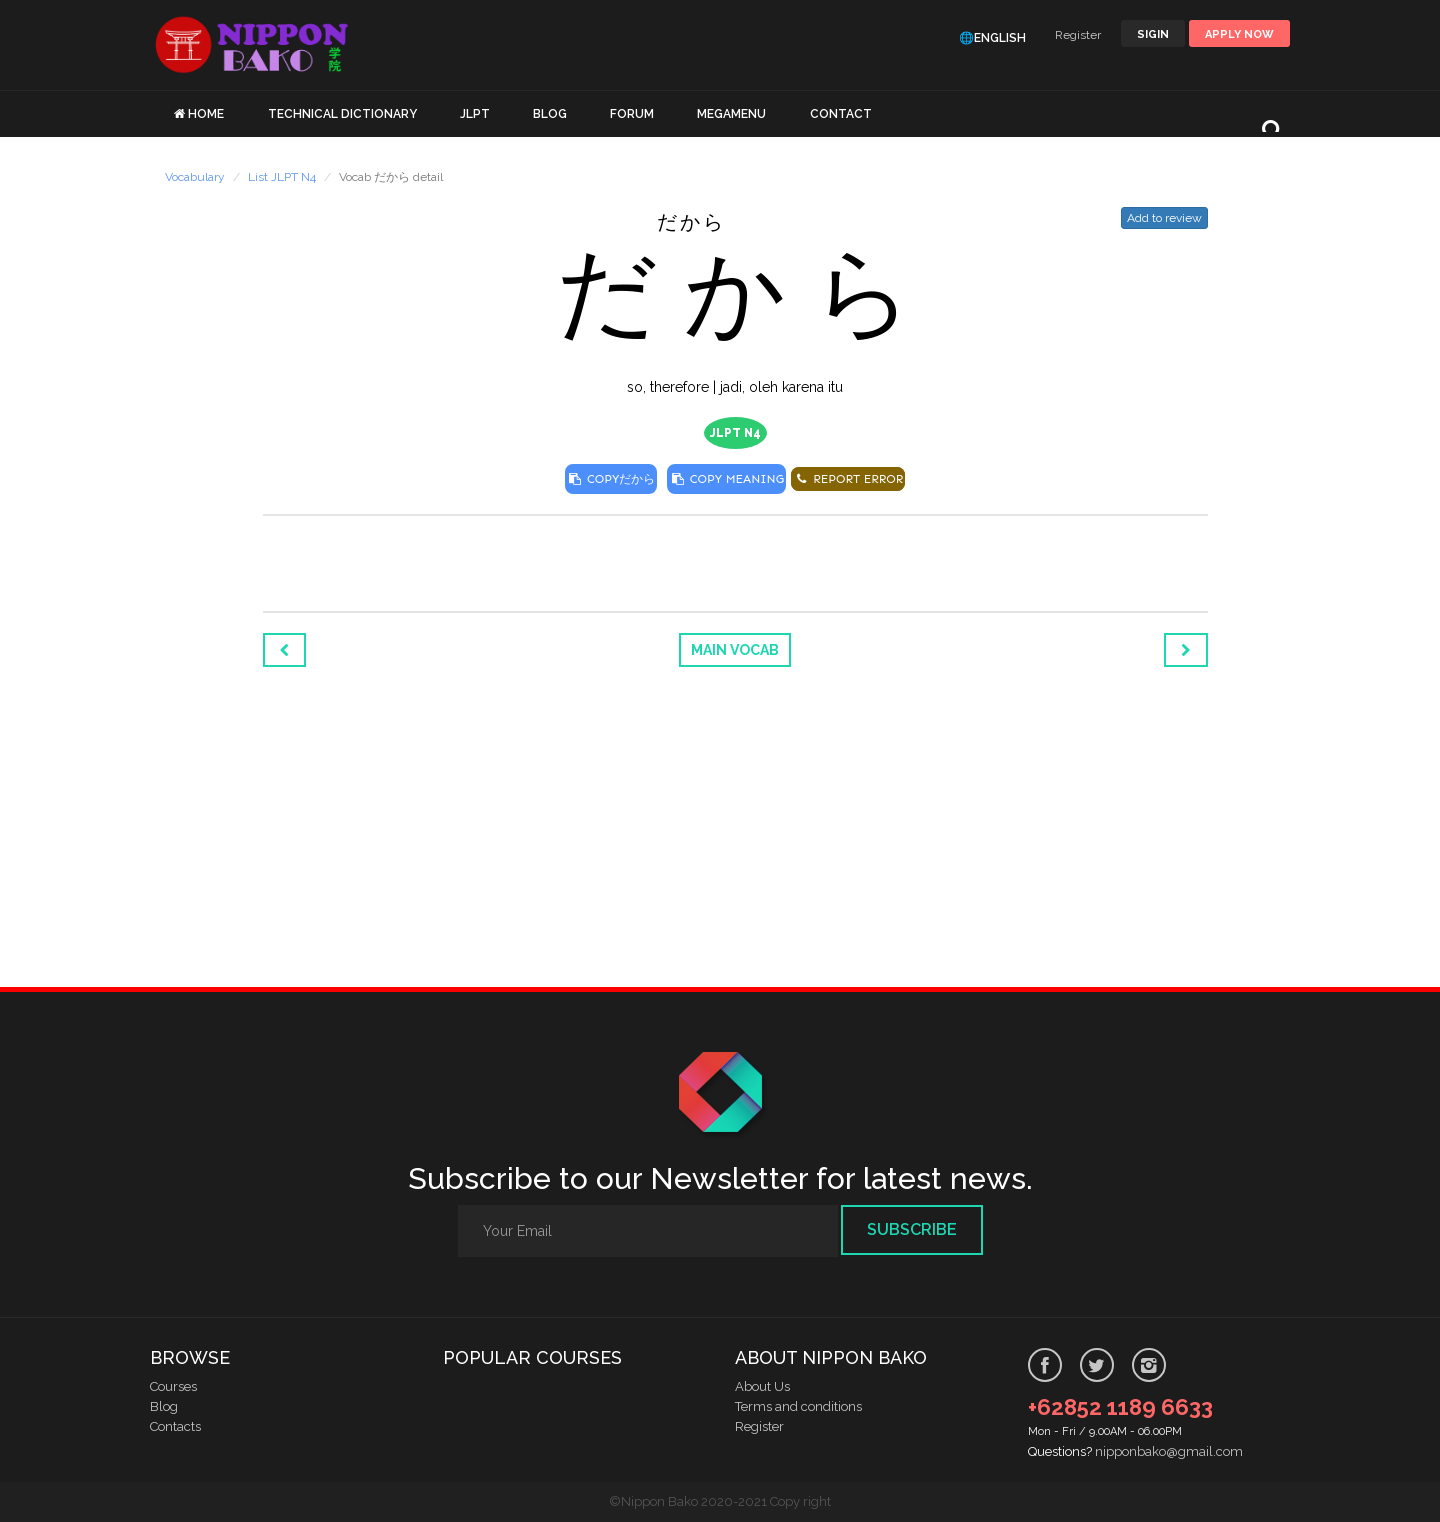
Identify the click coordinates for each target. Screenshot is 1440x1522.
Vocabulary (195, 177)
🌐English (992, 38)
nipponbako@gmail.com (1169, 1451)
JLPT (475, 114)
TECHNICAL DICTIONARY (342, 114)
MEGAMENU (731, 114)
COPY (611, 479)
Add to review (1164, 218)
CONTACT (841, 114)
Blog (164, 1406)
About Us (762, 1386)
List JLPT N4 (282, 177)
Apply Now (1239, 34)
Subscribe (912, 1229)
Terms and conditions (798, 1406)
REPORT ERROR (848, 479)
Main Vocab (735, 650)
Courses (173, 1386)
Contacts (175, 1426)
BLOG (550, 114)
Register (1078, 35)
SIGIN (1153, 34)
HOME (206, 114)
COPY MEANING (726, 479)
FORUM (632, 114)
